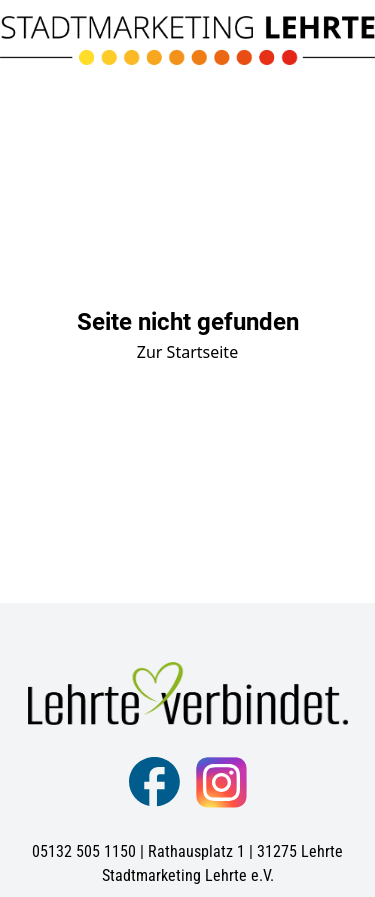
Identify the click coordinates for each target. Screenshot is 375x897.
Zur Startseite (187, 352)
